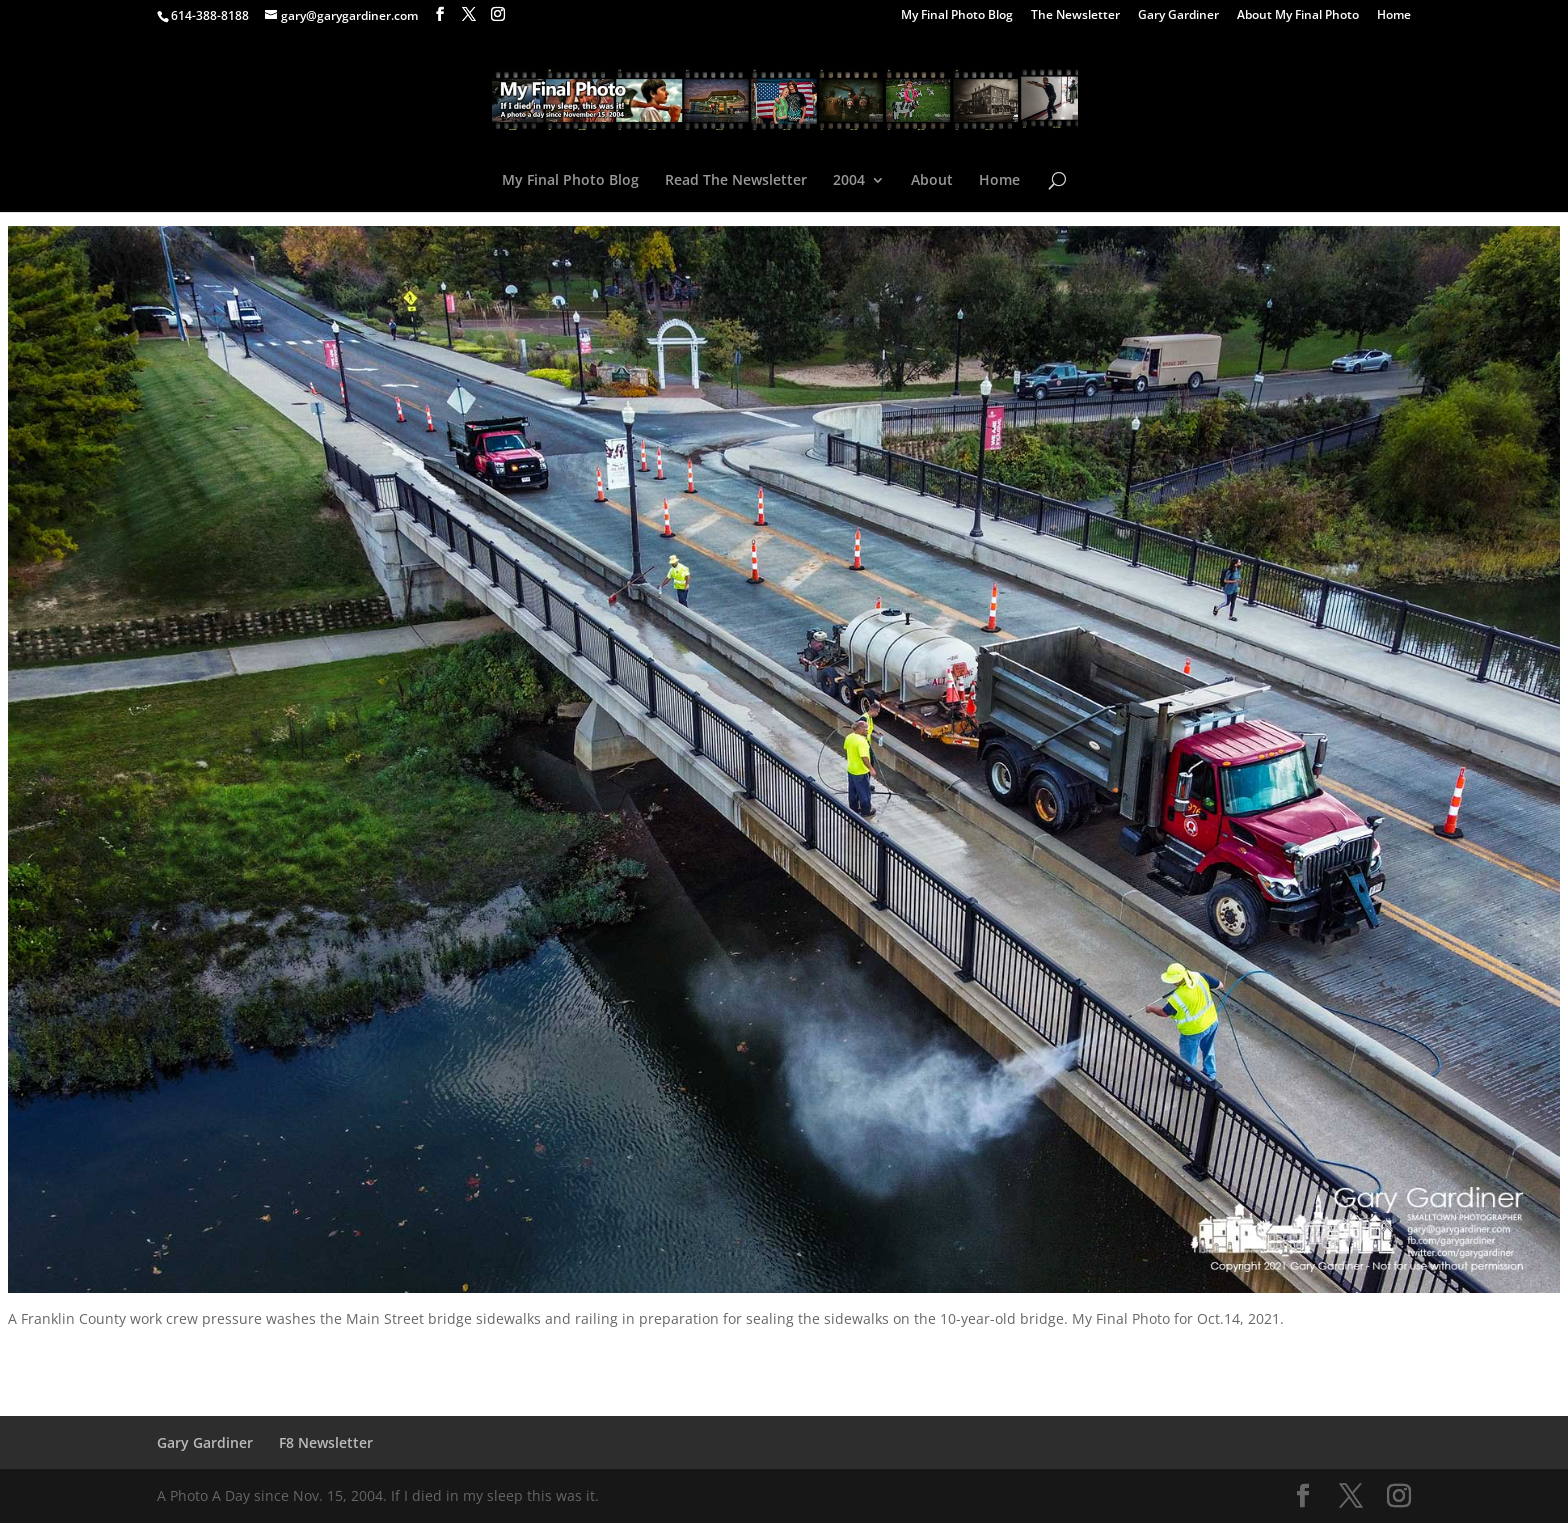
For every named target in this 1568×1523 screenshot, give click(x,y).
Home (1394, 16)
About (932, 181)
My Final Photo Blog (957, 16)
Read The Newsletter (736, 181)
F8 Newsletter (326, 1442)
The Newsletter (1075, 16)
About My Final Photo (1298, 16)
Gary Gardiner (1178, 16)
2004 (849, 181)
